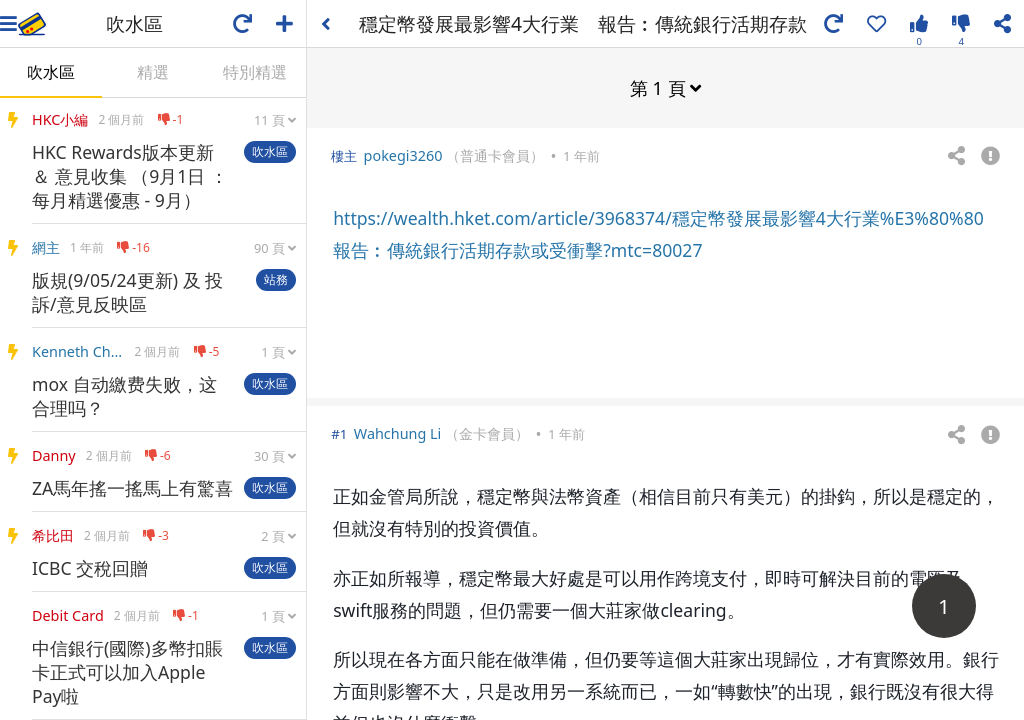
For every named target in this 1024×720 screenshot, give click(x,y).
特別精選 (255, 72)
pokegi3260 (403, 154)
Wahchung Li (398, 432)
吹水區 (51, 72)
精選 (153, 72)
